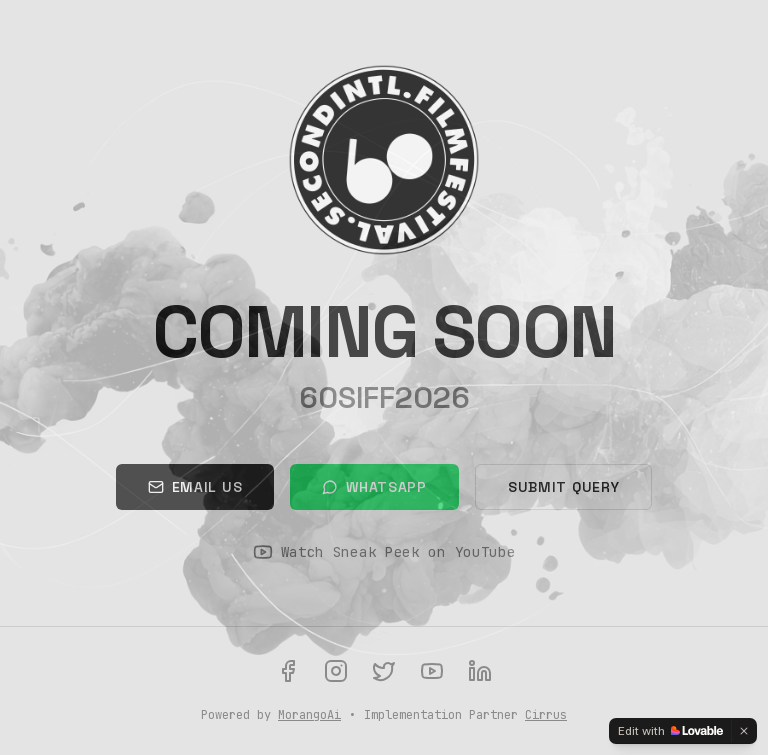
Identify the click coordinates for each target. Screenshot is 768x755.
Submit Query (563, 487)
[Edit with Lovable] (670, 731)
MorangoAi (309, 715)
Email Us (195, 487)
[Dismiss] (744, 731)
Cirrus (546, 715)
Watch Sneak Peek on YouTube (384, 552)
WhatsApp (374, 487)
